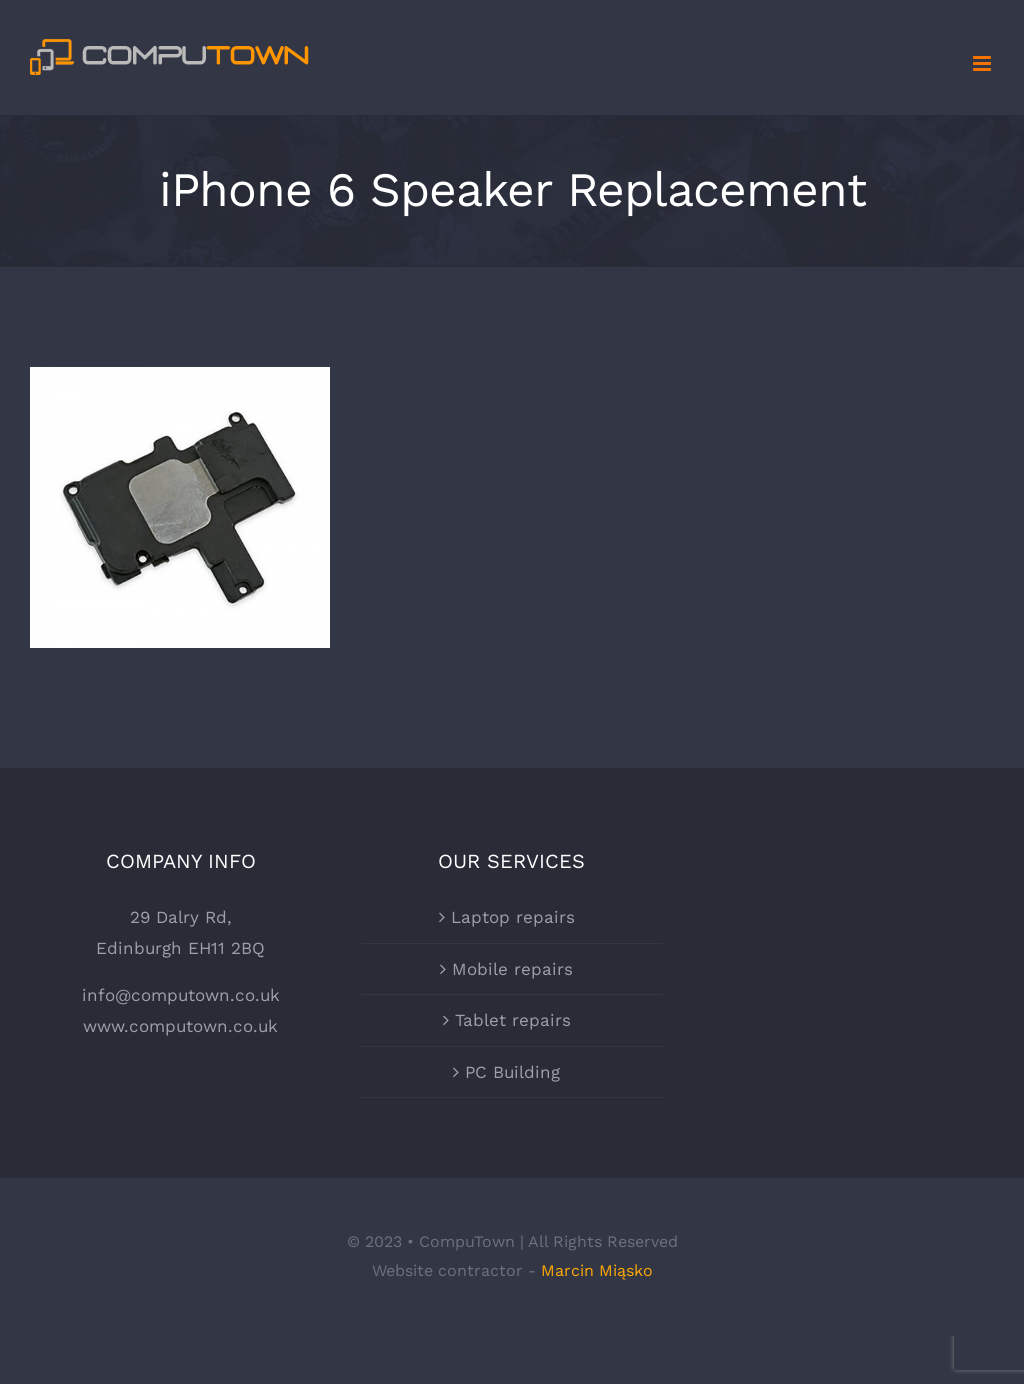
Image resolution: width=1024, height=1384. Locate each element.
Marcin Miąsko (597, 1270)
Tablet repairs (513, 1020)
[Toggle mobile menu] (983, 63)
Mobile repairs (512, 969)
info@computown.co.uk (181, 995)
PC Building (512, 1072)
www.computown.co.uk (180, 1026)
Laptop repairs (513, 917)
